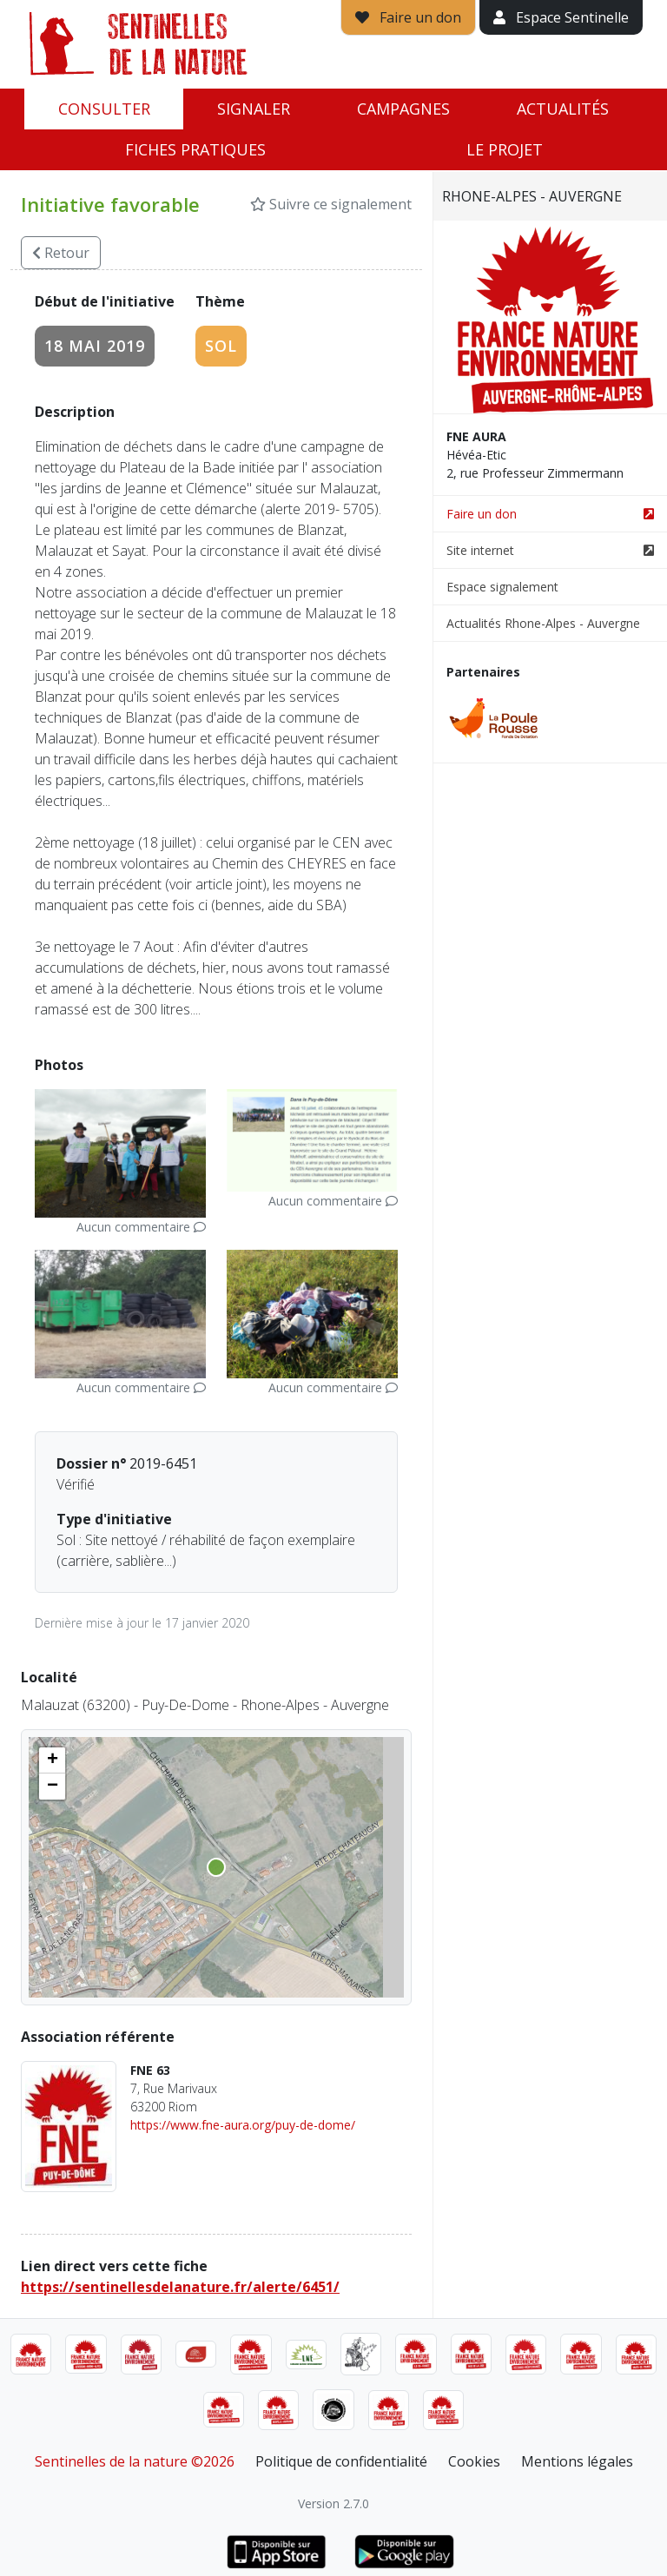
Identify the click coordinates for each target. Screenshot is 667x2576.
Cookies (474, 2461)
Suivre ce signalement (331, 204)
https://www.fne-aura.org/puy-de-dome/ (242, 2125)
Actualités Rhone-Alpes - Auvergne (543, 623)
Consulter (104, 108)
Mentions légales (577, 2461)
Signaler (253, 108)
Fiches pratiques (195, 149)
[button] (52, 1760)
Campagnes (403, 108)
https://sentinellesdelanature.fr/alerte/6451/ (180, 2286)
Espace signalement (502, 586)
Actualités (563, 108)
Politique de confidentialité (341, 2461)
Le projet (504, 149)
